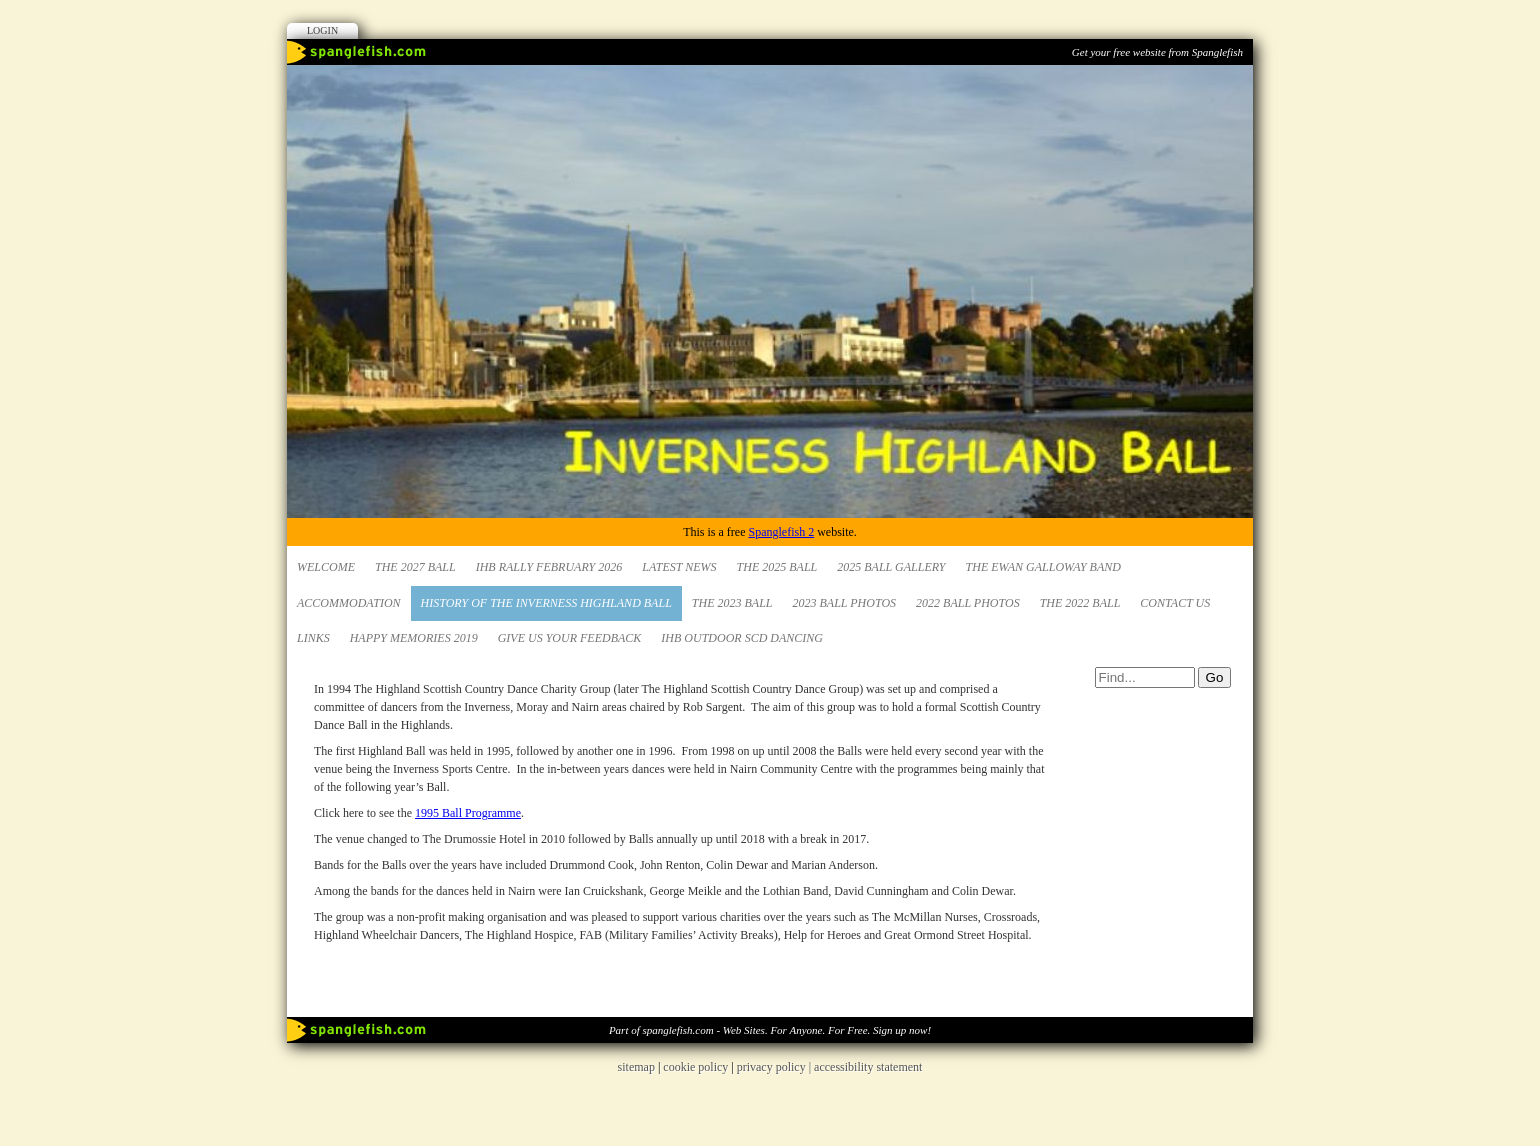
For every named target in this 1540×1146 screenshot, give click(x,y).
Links (313, 638)
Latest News (679, 567)
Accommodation (349, 603)
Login (322, 30)
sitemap (636, 1067)
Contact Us (1175, 603)
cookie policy (695, 1067)
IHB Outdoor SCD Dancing (742, 638)
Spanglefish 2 (781, 532)
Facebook (1207, 85)
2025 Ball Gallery (891, 567)
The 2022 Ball (1080, 603)
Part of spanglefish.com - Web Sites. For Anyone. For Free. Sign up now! (770, 1030)
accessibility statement (868, 1067)
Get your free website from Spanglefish (1157, 52)
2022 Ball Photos (968, 603)
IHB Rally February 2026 (549, 567)
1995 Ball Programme (468, 813)
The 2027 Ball (415, 567)
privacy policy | (775, 1067)
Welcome (326, 567)
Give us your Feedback (570, 638)
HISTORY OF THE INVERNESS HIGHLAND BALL (546, 603)
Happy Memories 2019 (414, 638)
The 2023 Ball (732, 603)
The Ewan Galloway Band (1043, 567)
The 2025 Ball (777, 567)
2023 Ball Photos (845, 603)
